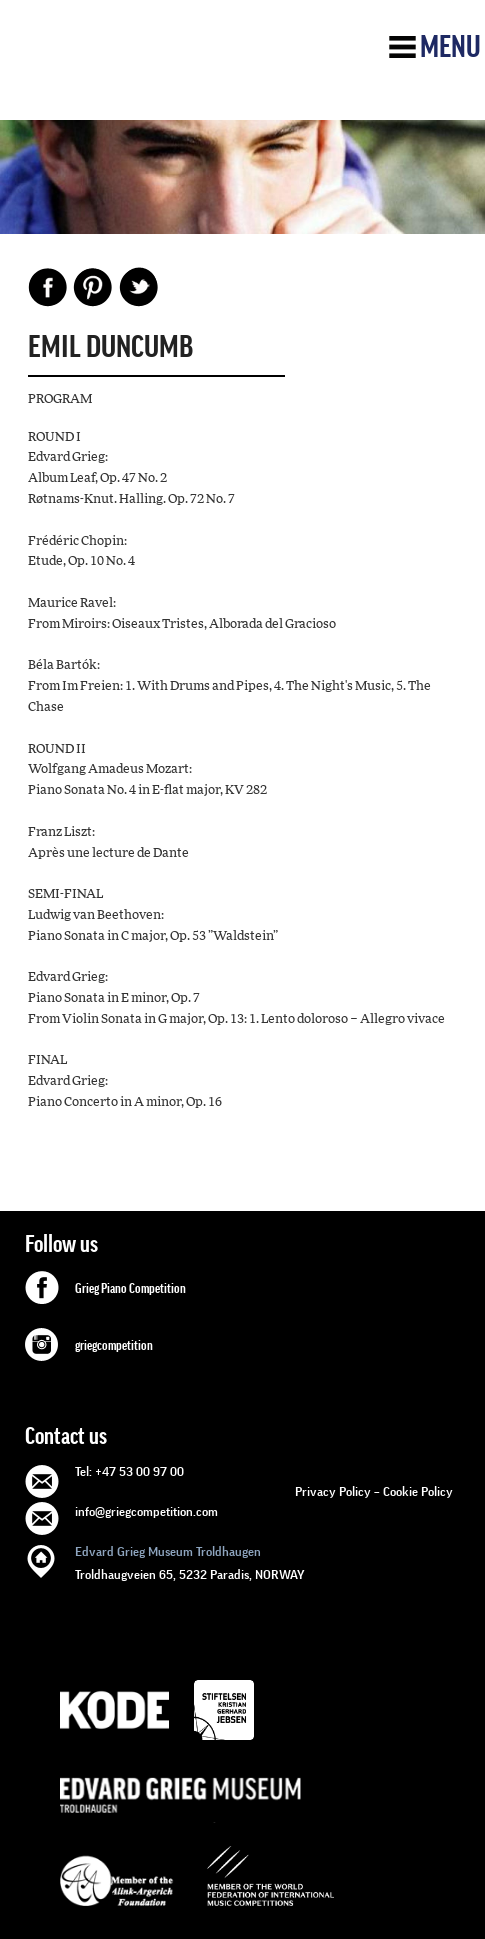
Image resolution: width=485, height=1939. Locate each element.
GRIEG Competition (166, 73)
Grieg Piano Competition (130, 1289)
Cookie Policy (418, 1491)
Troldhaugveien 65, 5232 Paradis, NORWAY (190, 1561)
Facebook (48, 287)
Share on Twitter (138, 287)
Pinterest (93, 287)
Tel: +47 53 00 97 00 (129, 1471)
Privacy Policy (333, 1491)
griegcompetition (114, 1346)
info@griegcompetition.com (146, 1511)
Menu (450, 47)
